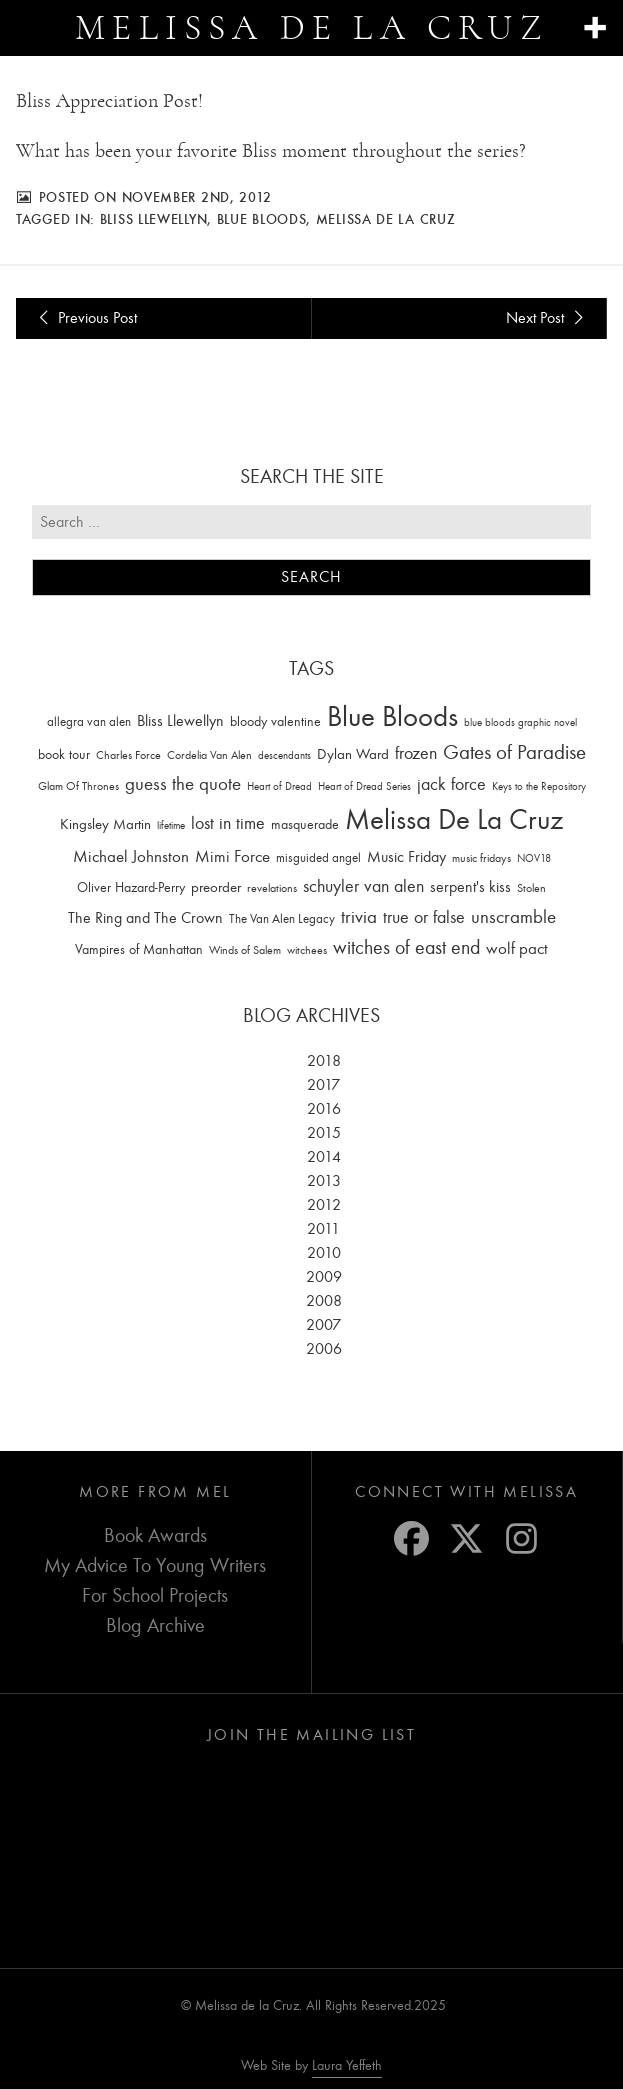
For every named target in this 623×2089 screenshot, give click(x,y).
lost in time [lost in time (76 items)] (228, 823)
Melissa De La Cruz (386, 219)
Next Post (548, 318)
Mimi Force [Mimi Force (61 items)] (232, 856)
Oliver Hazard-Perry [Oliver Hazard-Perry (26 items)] (131, 887)
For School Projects (155, 1595)
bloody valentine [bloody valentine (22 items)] (275, 721)
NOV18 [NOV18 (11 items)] (534, 858)
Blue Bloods (262, 219)
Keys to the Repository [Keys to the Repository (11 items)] (539, 786)
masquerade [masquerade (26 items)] (305, 824)
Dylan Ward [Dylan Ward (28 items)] (353, 754)
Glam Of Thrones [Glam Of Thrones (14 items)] (78, 786)
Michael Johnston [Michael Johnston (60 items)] (131, 856)
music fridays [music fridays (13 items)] (481, 858)
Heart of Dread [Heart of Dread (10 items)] (279, 786)
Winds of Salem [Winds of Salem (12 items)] (245, 950)
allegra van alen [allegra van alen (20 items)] (89, 721)
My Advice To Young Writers (155, 1565)
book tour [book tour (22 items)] (64, 754)
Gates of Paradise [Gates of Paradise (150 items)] (514, 752)
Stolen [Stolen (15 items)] (531, 888)
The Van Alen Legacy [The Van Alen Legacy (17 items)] (282, 918)
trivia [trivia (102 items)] (359, 917)
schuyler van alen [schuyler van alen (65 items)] (363, 886)
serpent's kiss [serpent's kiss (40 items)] (470, 887)
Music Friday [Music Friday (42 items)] (406, 857)
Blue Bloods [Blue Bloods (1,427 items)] (392, 716)
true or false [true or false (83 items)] (424, 917)
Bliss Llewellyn (154, 219)
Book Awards (155, 1535)
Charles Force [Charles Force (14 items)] (128, 755)
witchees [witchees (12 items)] (307, 950)
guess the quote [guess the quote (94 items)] (183, 784)
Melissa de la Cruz (311, 28)
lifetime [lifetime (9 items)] (171, 825)
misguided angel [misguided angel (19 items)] (318, 857)
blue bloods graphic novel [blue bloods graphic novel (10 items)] (520, 722)
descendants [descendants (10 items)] (284, 755)
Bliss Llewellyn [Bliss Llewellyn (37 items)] (180, 721)
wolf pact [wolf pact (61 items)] (517, 948)
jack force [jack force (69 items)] (451, 784)
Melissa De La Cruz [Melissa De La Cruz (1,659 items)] (454, 819)
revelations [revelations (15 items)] (272, 888)
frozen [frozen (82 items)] (416, 753)
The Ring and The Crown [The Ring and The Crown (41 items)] (145, 918)
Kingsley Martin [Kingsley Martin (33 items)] (105, 824)
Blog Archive (155, 1625)
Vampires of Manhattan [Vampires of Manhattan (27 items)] (139, 949)
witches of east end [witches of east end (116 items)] (406, 947)
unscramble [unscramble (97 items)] (513, 917)
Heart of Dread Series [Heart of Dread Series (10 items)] (364, 786)
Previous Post (84, 318)
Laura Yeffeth (347, 2066)
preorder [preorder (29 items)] (216, 887)
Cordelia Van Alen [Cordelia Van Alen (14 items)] (209, 755)
